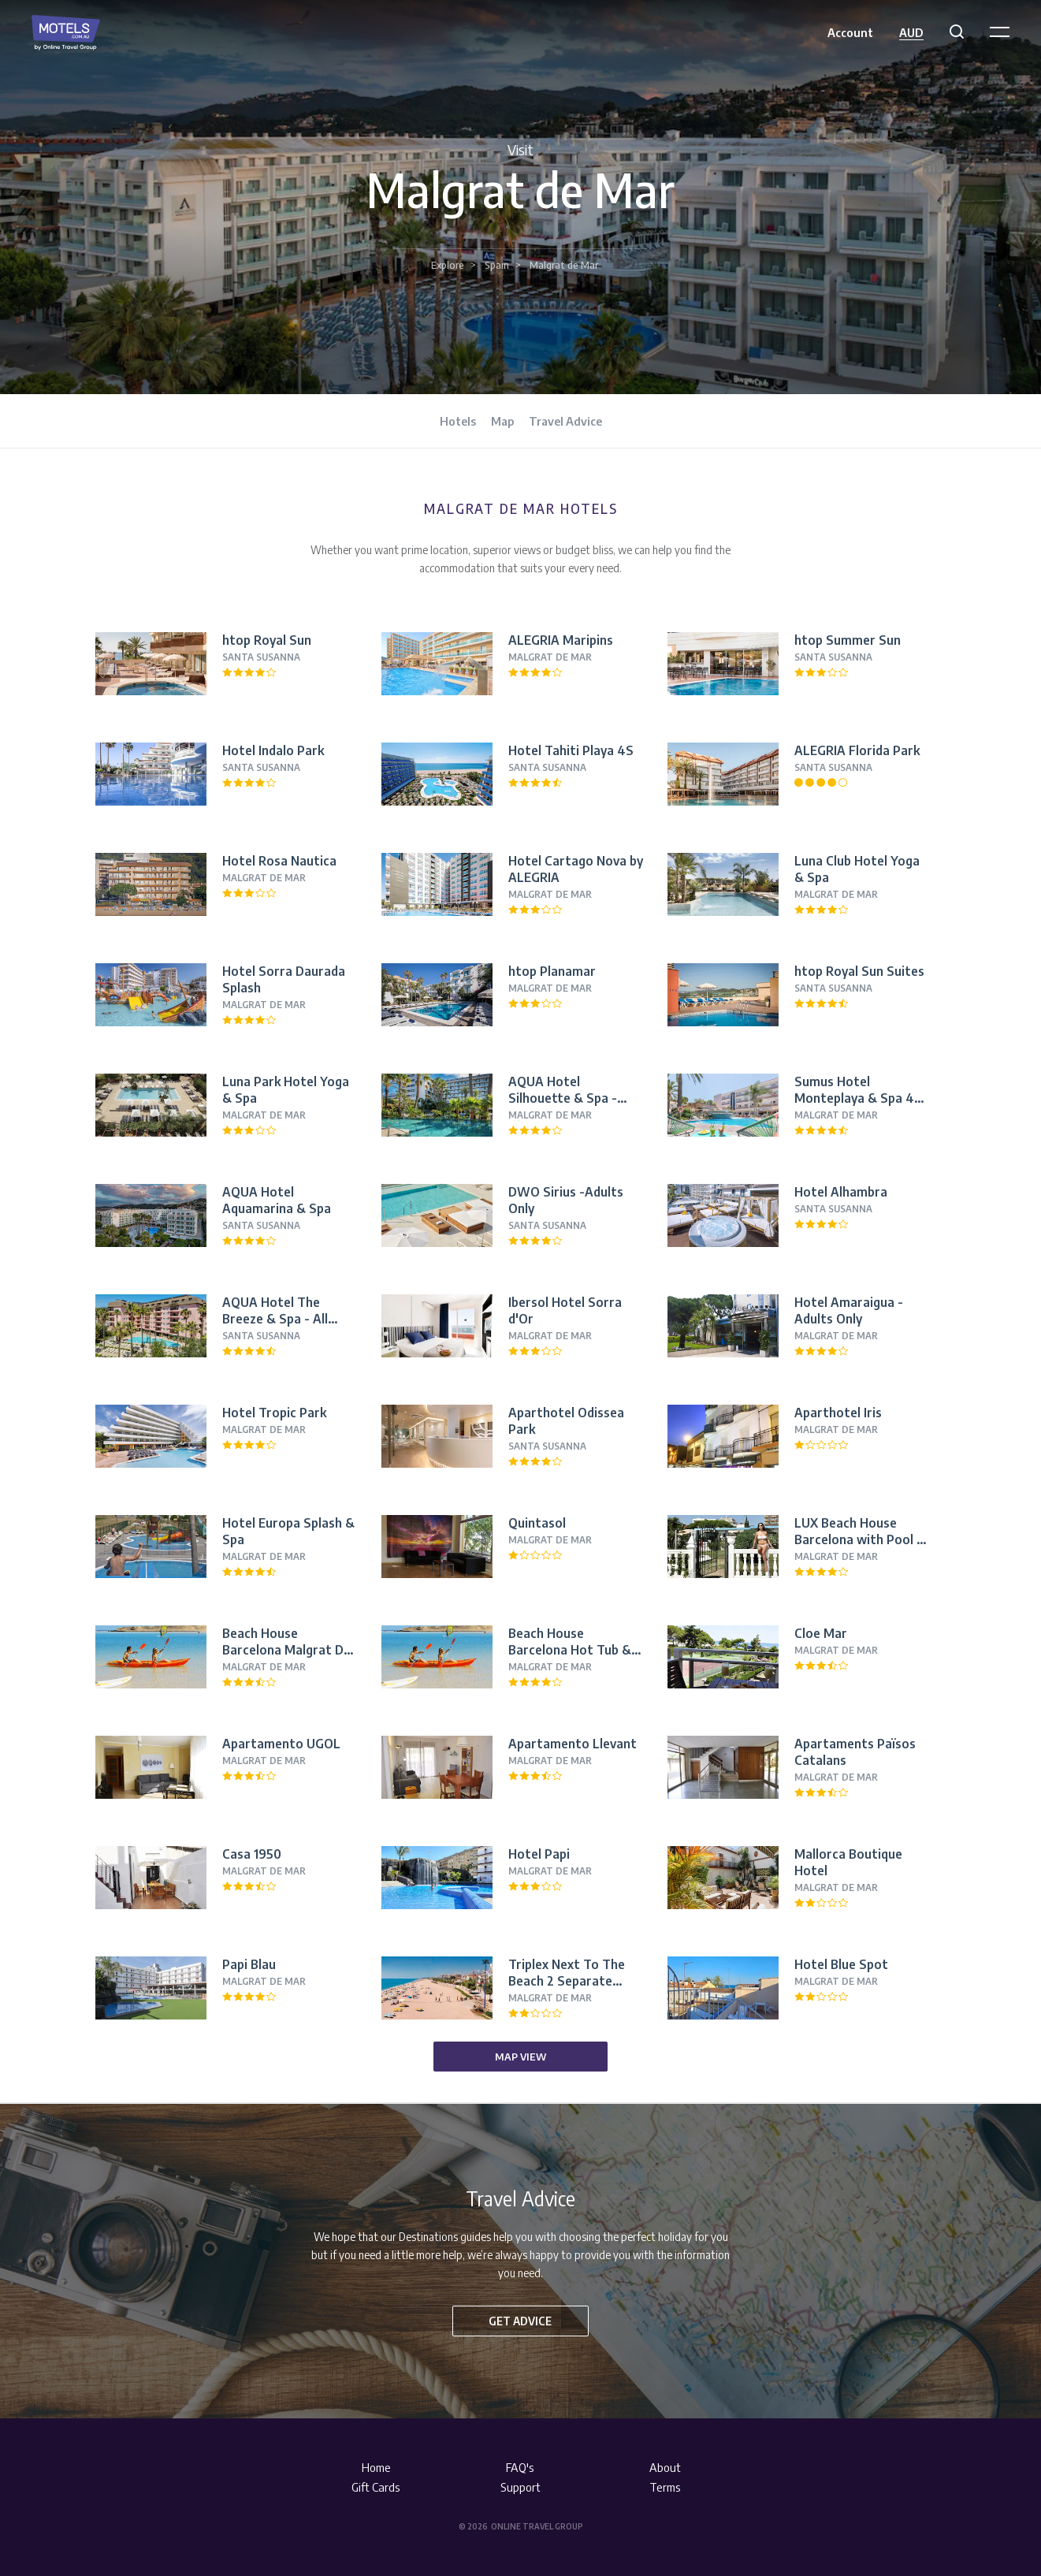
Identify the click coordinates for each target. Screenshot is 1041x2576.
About (665, 2467)
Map (502, 421)
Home (376, 2467)
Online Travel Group (537, 2526)
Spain (497, 265)
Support (520, 2487)
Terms (665, 2487)
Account (850, 32)
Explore (447, 265)
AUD (911, 32)
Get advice (520, 2321)
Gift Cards (375, 2487)
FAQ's (520, 2467)
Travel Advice (565, 421)
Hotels (458, 421)
